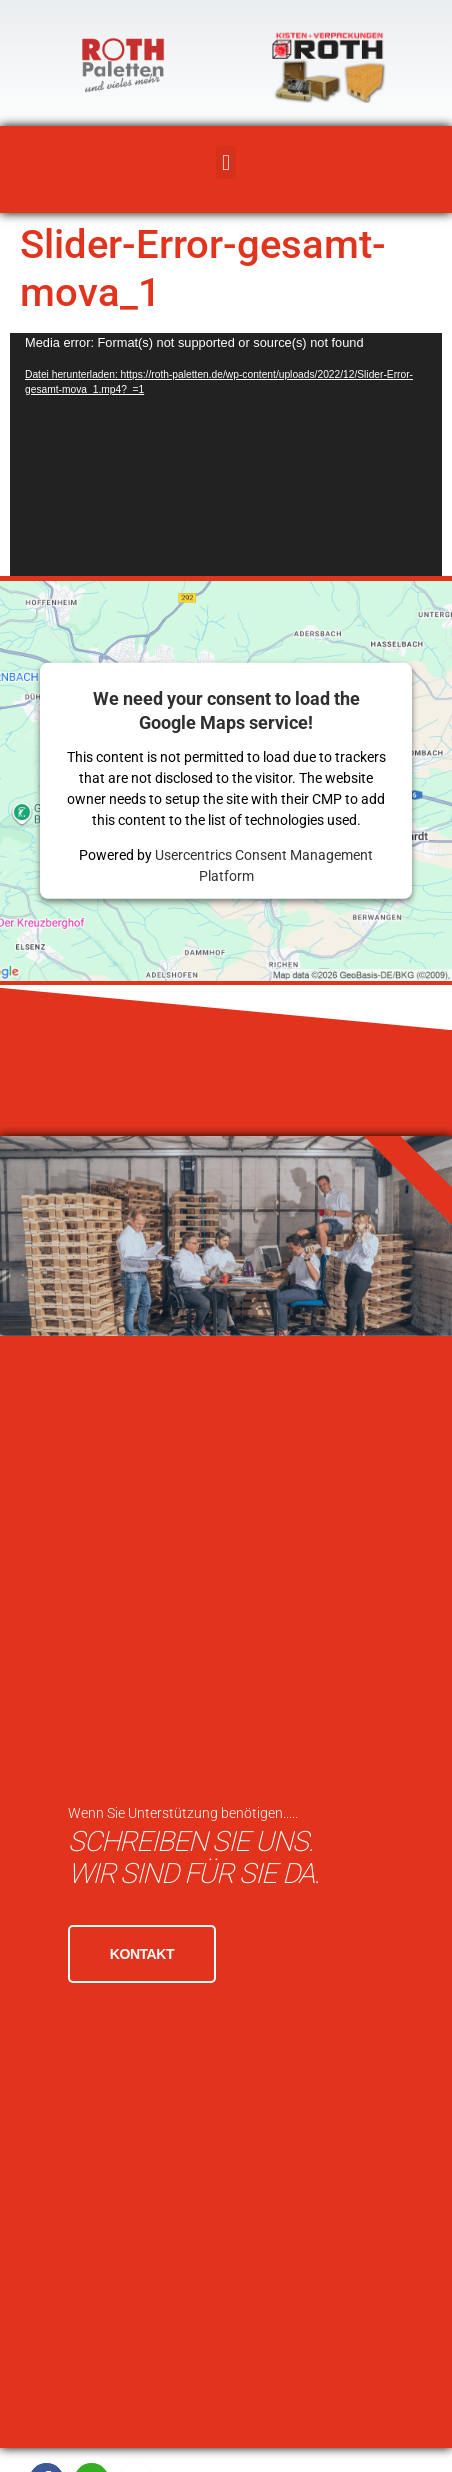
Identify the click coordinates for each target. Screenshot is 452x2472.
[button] (225, 162)
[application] (226, 454)
